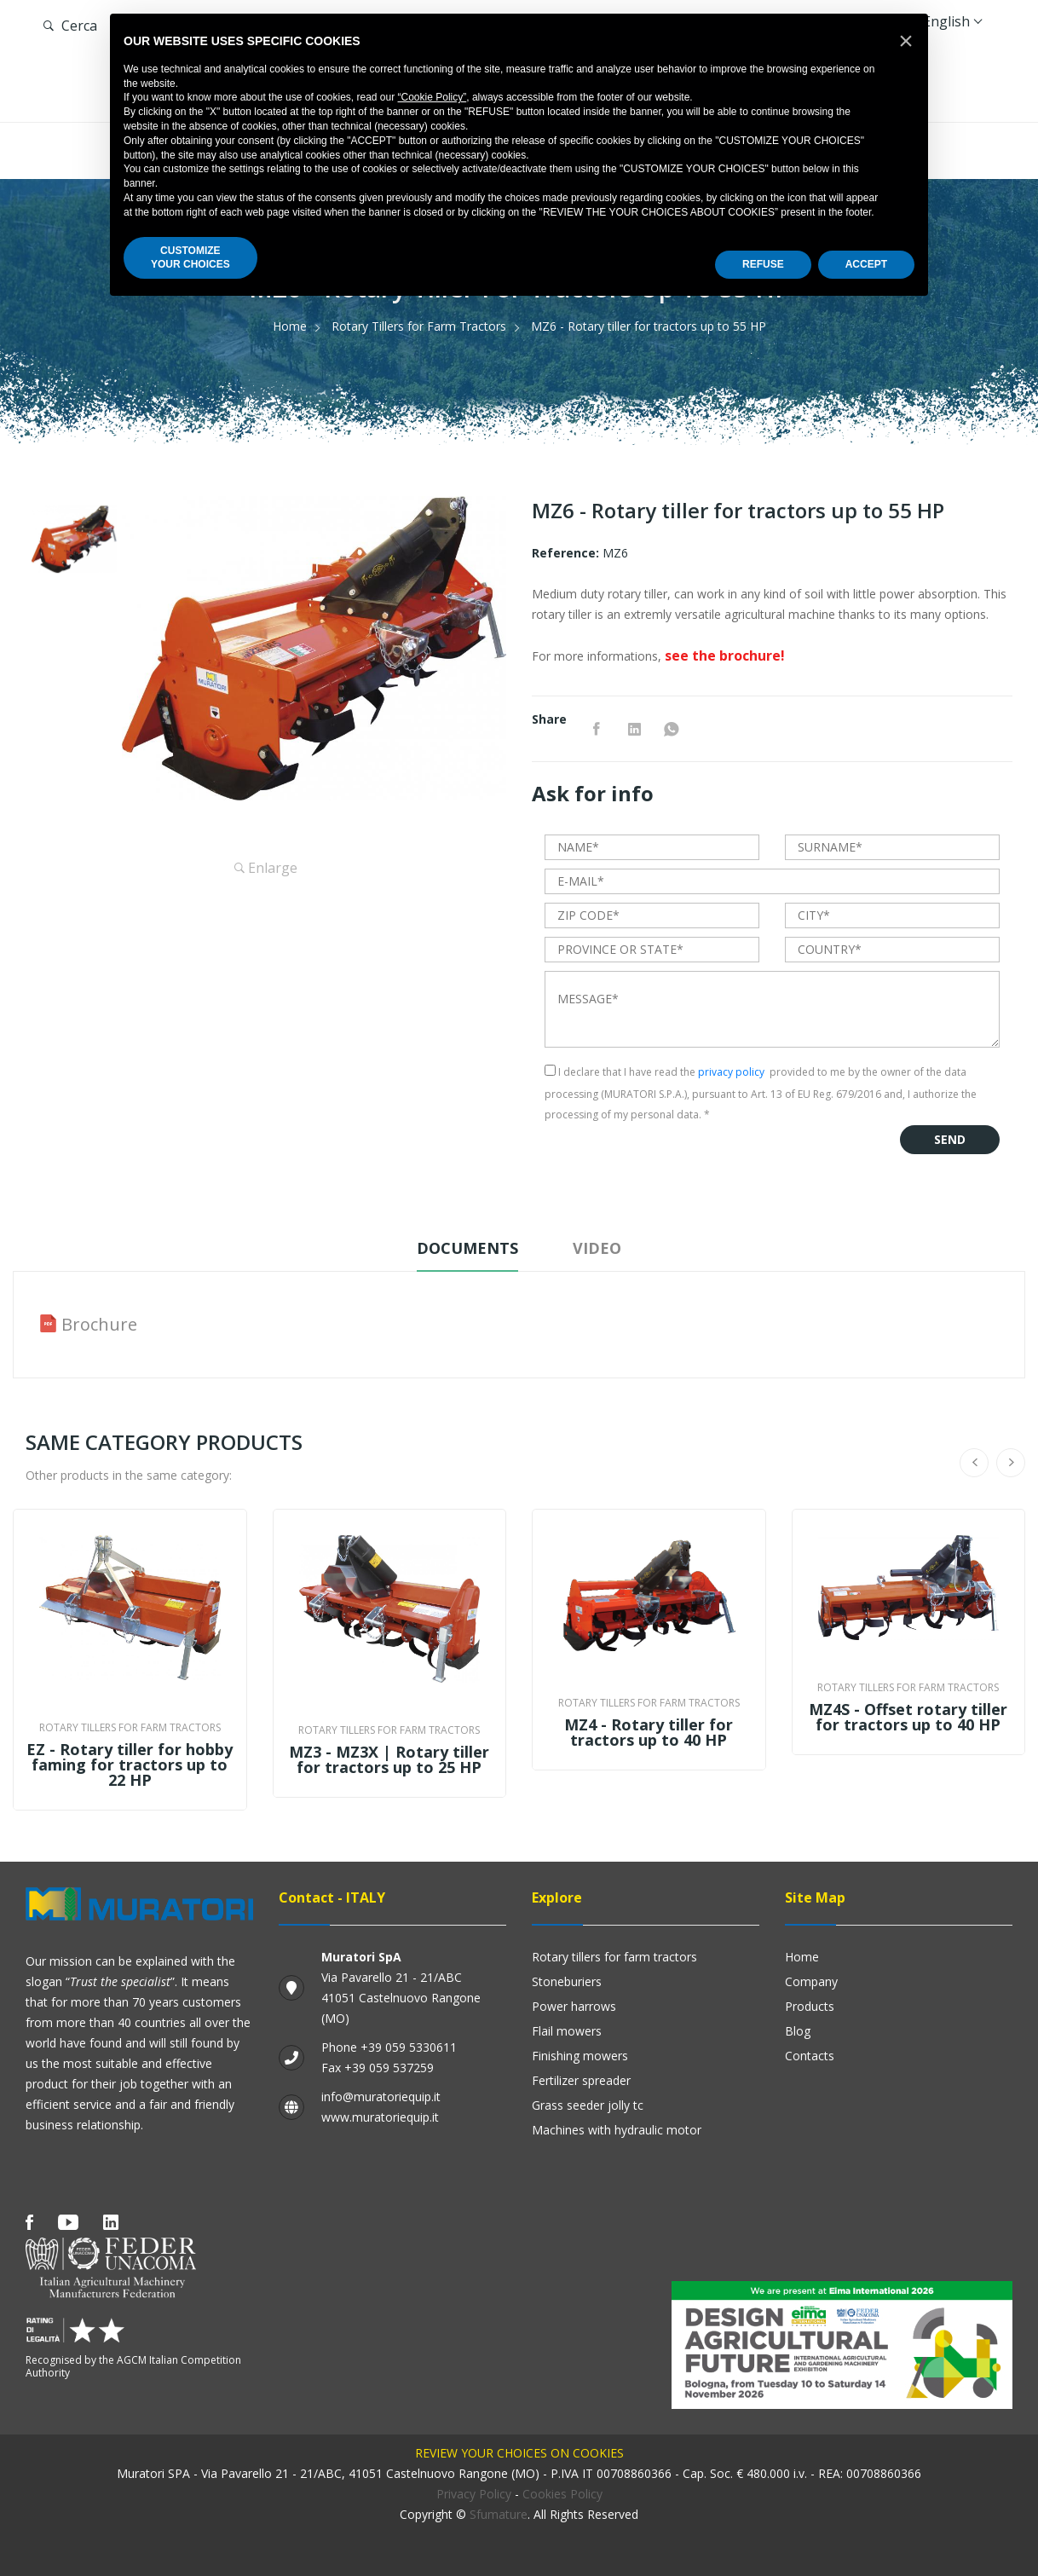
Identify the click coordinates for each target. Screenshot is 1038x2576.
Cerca (70, 25)
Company (811, 1981)
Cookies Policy (562, 2494)
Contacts (809, 2056)
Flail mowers (567, 2031)
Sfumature (499, 2514)
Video (597, 1248)
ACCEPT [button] (866, 264)
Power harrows (574, 2006)
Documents (467, 1248)
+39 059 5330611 (408, 2047)
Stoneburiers (567, 1981)
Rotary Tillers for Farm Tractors (419, 326)
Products (809, 2006)
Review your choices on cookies (519, 2453)
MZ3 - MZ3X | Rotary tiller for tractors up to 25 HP (389, 1759)
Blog (797, 2031)
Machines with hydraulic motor (616, 2130)
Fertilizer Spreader (581, 2080)
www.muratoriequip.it (380, 2117)
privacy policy (731, 1072)
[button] (906, 41)
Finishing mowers (580, 2056)
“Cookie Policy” (432, 97)
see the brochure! (725, 655)
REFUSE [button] (763, 264)
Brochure (99, 1325)
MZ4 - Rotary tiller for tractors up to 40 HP (648, 1732)
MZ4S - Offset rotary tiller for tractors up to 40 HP (908, 1716)
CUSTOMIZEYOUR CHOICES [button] (190, 258)
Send (950, 1139)
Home (290, 326)
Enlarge (265, 867)
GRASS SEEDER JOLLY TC (587, 2105)
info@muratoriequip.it (381, 2096)
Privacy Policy (473, 2494)
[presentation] (674, 1158)
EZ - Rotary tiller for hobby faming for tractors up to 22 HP (129, 1764)
